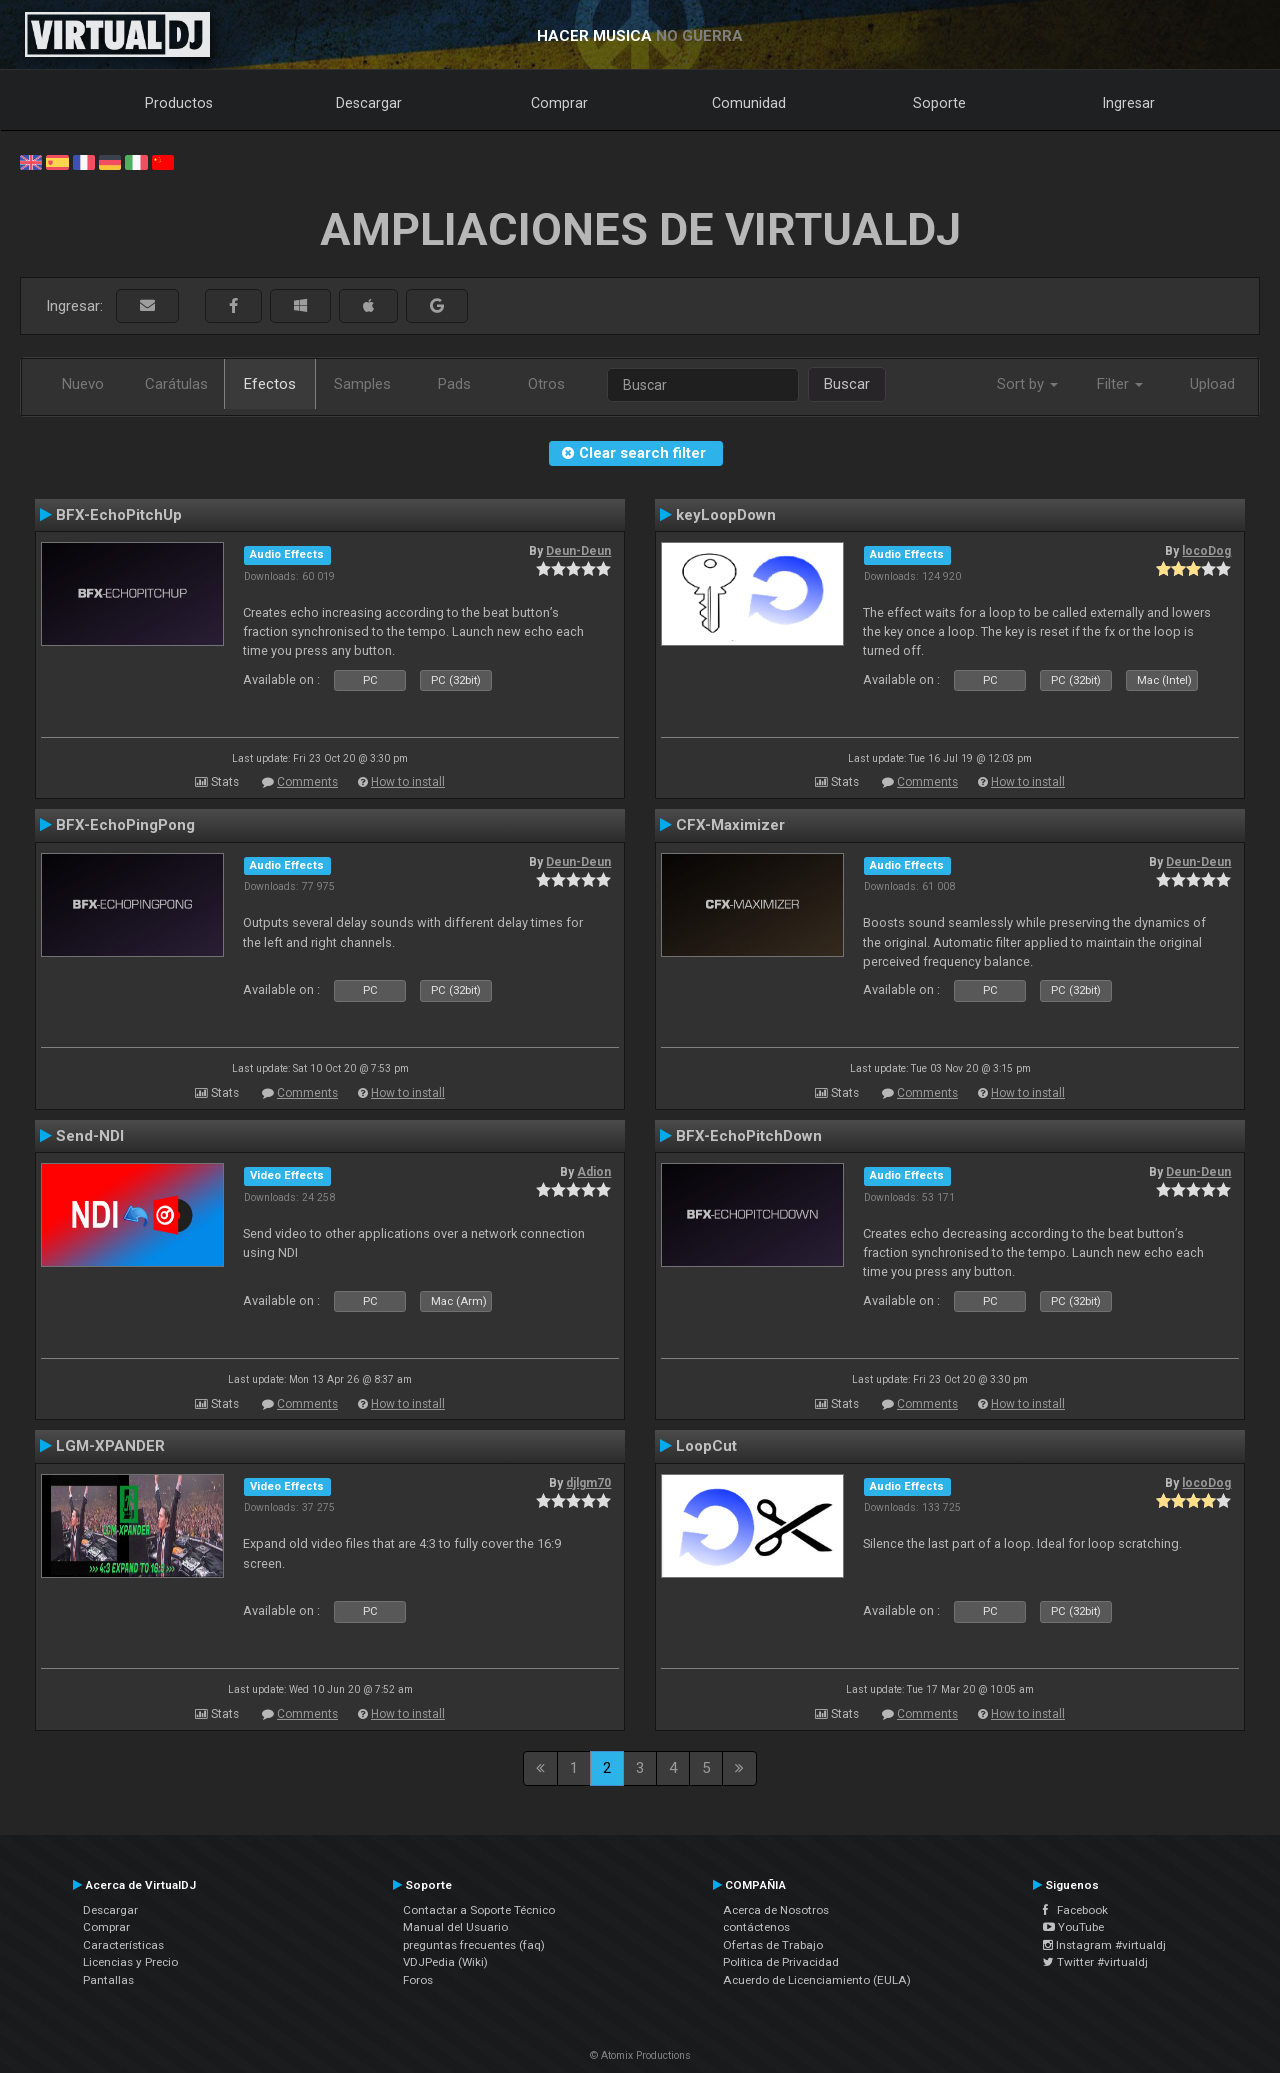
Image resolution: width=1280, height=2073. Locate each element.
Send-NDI (90, 1136)
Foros (418, 1980)
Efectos (270, 384)
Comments (307, 782)
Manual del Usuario (455, 1927)
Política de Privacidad (781, 1962)
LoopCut (706, 1446)
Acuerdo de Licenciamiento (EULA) (817, 1980)
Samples (362, 384)
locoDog (1206, 551)
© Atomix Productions (640, 2055)
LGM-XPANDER (110, 1446)
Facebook (1075, 1910)
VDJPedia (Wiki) (445, 1962)
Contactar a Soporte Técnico (479, 1910)
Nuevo (83, 384)
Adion (594, 1172)
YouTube (1073, 1927)
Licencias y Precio (130, 1962)
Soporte (939, 103)
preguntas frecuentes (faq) (474, 1945)
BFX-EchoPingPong (125, 825)
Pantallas (108, 1980)
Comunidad (749, 103)
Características (123, 1945)
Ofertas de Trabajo (773, 1945)
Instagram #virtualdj (1104, 1945)
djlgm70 (588, 1483)
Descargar (369, 103)
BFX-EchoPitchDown (749, 1136)
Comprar (559, 103)
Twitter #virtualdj (1095, 1962)
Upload (1212, 384)
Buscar (847, 384)
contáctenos (756, 1927)
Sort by (1027, 384)
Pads (454, 384)
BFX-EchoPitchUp (119, 515)
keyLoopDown (726, 515)
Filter (1120, 384)
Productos (179, 103)
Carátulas (176, 384)
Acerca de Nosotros (776, 1910)
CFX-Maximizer (730, 825)
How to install (408, 782)
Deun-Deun (578, 551)
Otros (546, 384)
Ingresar (1129, 103)
